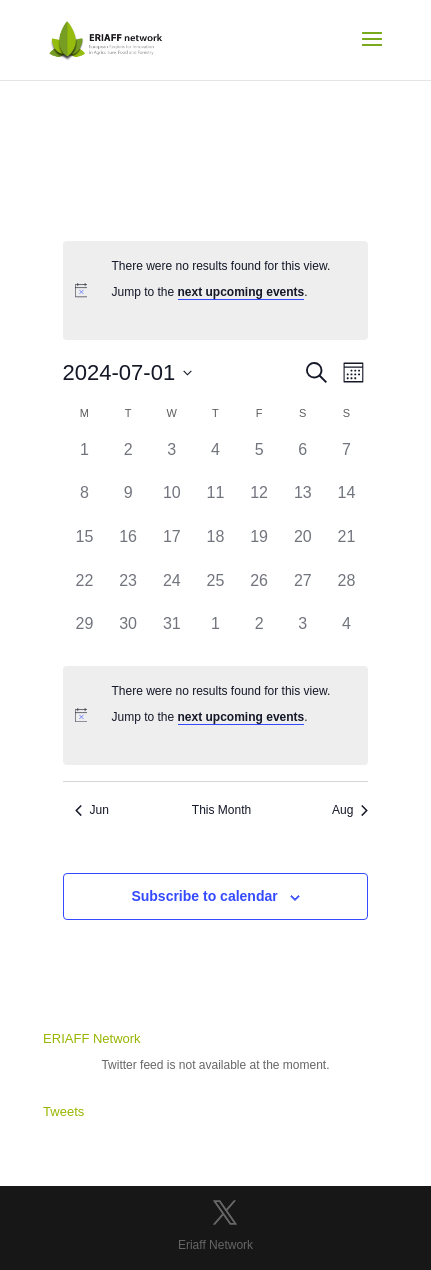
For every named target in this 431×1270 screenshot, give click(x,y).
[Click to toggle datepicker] (128, 372)
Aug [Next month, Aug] (350, 810)
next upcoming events (241, 292)
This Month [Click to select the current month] (221, 810)
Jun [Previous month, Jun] (92, 810)
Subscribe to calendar (204, 896)
